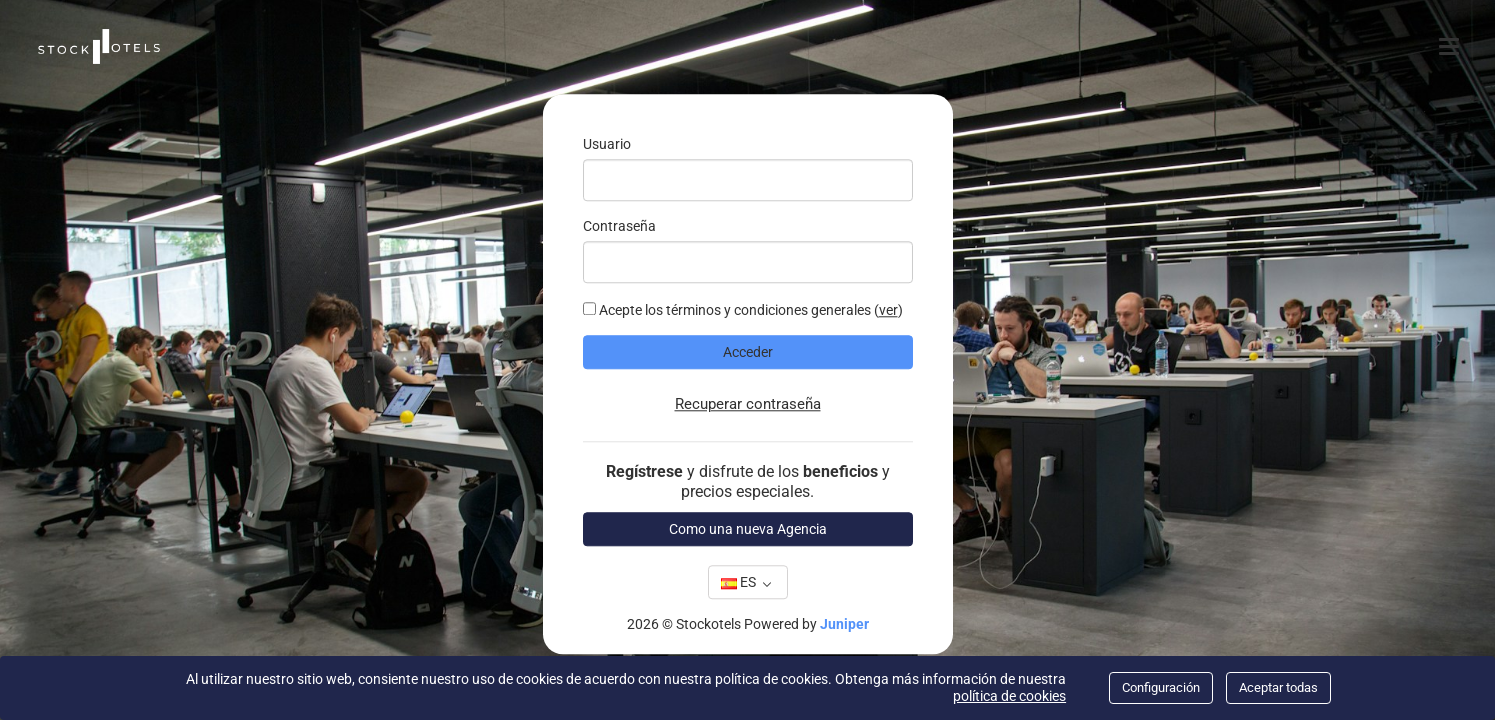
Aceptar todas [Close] (1278, 687)
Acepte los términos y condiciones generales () (743, 311)
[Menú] (1451, 46)
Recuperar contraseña (748, 405)
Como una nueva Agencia (748, 529)
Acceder (748, 353)
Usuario (607, 145)
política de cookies (1009, 696)
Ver (888, 311)
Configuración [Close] (1161, 687)
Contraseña (619, 227)
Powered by (806, 625)
